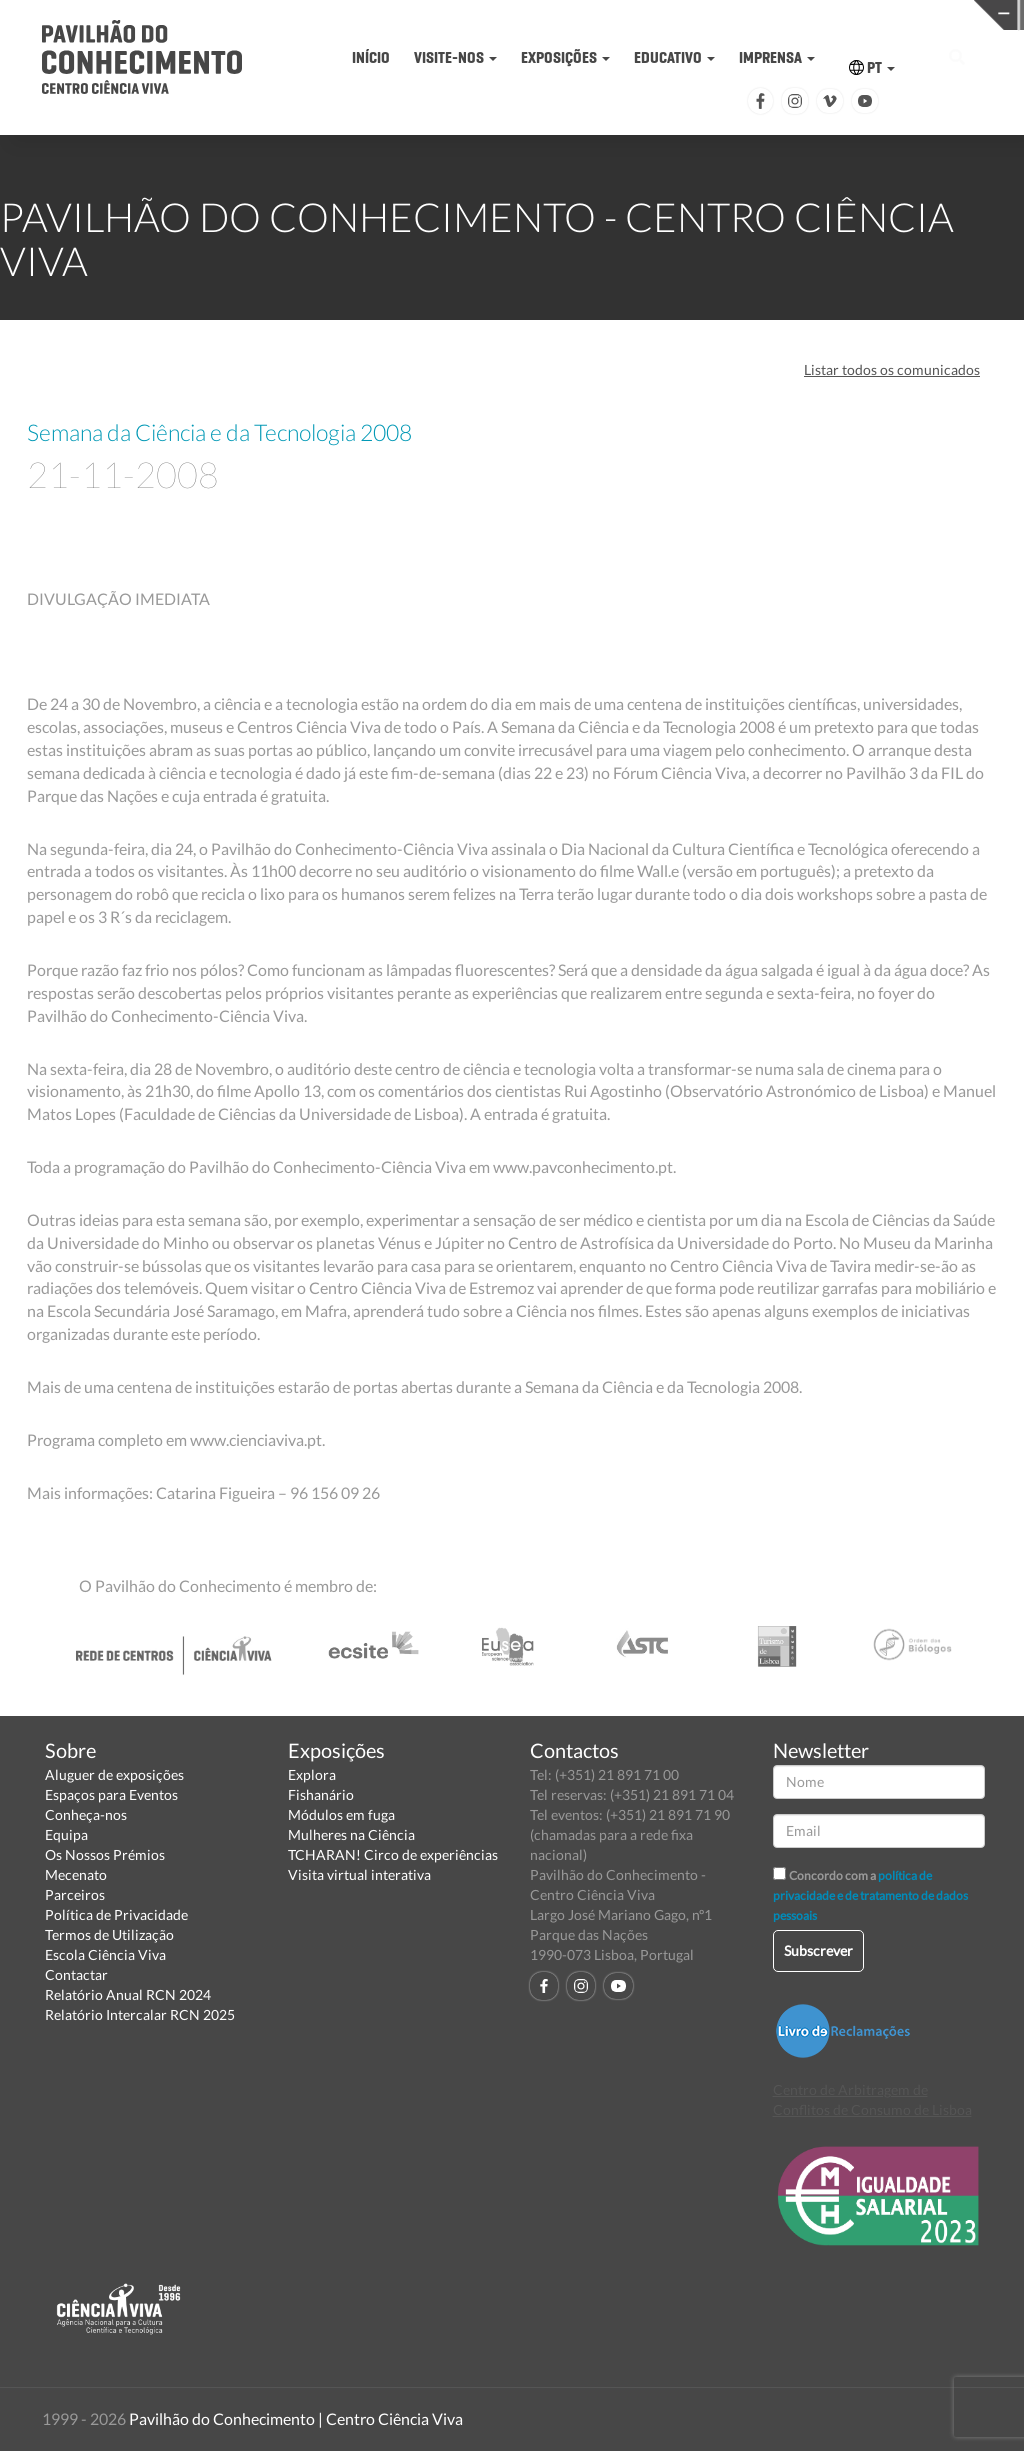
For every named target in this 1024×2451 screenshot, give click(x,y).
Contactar (76, 1974)
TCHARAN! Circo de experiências (393, 1854)
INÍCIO (371, 57)
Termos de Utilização (109, 1934)
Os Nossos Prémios (105, 1854)
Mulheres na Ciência (351, 1834)
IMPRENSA (777, 57)
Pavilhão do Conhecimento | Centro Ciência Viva (296, 2418)
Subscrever (818, 1950)
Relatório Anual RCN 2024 (128, 1994)
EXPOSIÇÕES (565, 57)
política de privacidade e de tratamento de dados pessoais (870, 1895)
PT (872, 67)
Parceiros (75, 1894)
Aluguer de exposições (114, 1774)
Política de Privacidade (116, 1914)
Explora (312, 1774)
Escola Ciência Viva (105, 1954)
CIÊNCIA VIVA (750, 13)
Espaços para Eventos (111, 1794)
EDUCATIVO (674, 57)
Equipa (66, 1834)
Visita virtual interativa (359, 1874)
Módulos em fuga (341, 1814)
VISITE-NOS (455, 57)
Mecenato (76, 1874)
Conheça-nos (86, 1814)
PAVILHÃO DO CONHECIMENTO (529, 15)
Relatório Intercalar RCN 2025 (140, 2014)
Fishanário (321, 1794)
